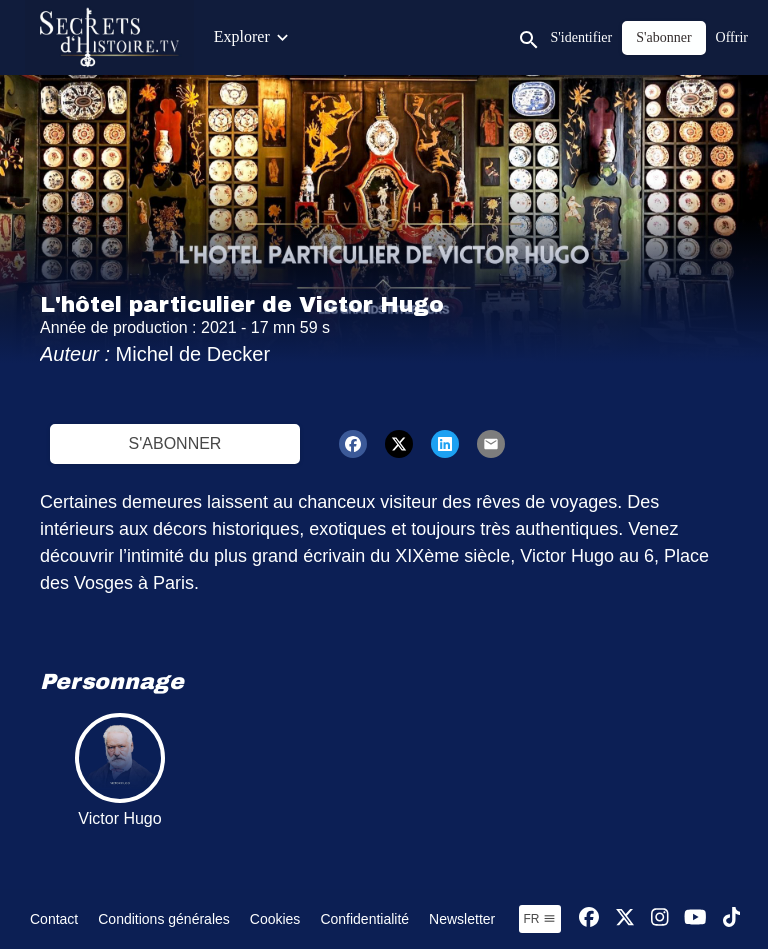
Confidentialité (364, 919)
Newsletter (462, 919)
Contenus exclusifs (274, 36)
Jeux (694, 36)
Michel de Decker (193, 354)
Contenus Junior (493, 36)
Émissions (388, 36)
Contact (54, 919)
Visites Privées (612, 36)
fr (540, 919)
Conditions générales (164, 919)
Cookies (275, 919)
